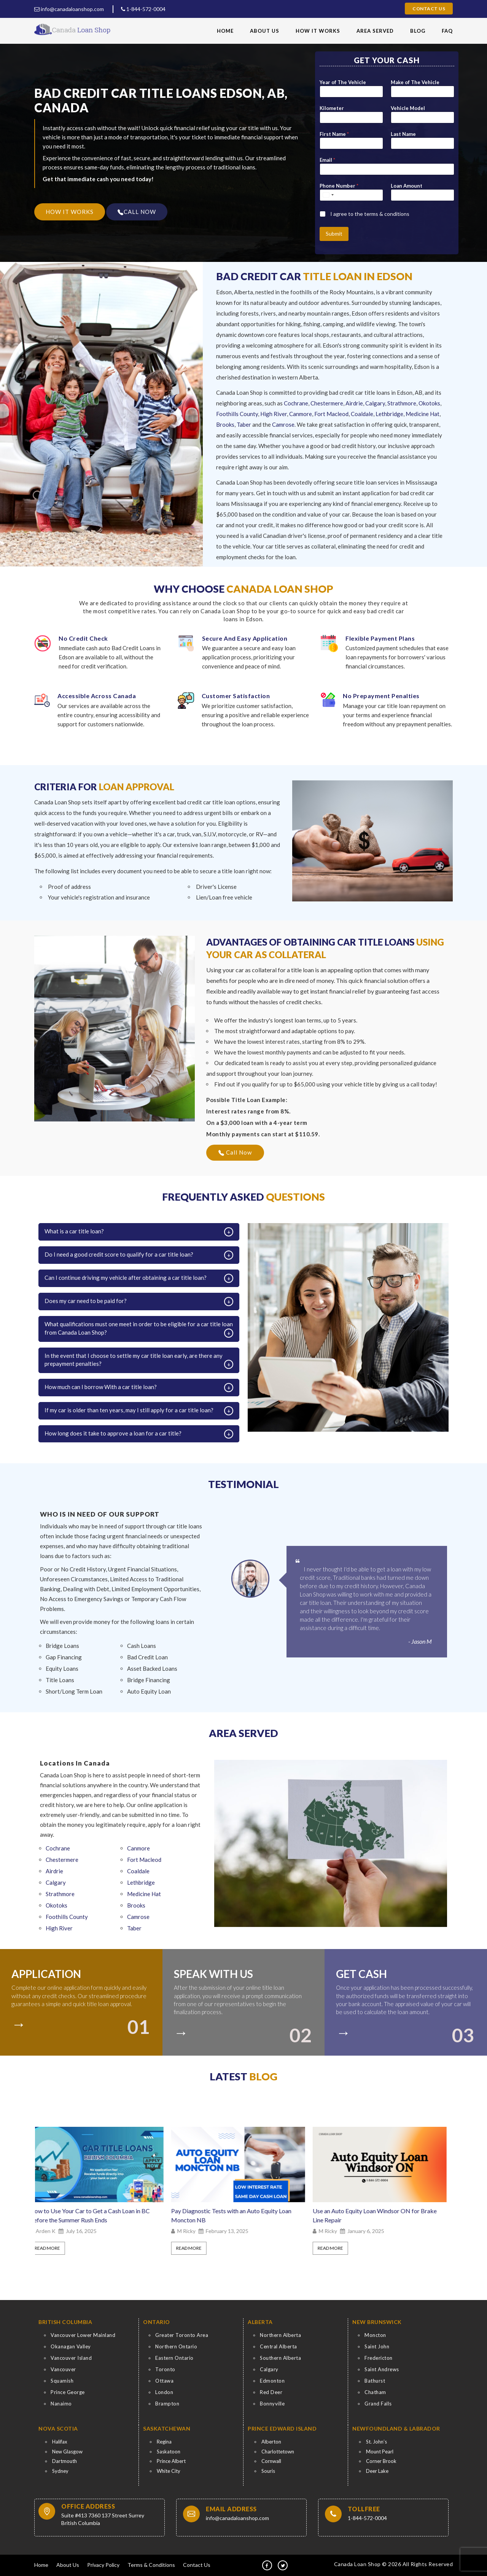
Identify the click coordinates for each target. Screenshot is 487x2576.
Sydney (60, 2471)
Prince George (68, 2392)
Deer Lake (377, 2471)
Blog (417, 31)
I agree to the (369, 214)
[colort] (21, 2021)
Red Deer (271, 2392)
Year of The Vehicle (343, 82)
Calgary (375, 403)
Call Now (235, 1152)
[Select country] (328, 195)
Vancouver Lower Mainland (83, 2335)
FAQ (447, 31)
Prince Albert (171, 2461)
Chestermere (326, 403)
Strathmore (401, 403)
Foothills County (237, 413)
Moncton (375, 2335)
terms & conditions (386, 214)
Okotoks (429, 403)
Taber (244, 424)
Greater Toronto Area (181, 2335)
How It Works (318, 31)
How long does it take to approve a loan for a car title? (113, 1433)
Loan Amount (406, 186)
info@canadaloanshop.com (69, 9)
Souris (268, 2471)
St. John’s (376, 2442)
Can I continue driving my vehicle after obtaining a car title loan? (126, 1277)
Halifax (59, 2442)
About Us (264, 31)
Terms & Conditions (151, 2565)
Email (327, 160)
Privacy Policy (103, 2565)
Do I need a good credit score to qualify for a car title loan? (119, 1254)
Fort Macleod (331, 413)
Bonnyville (272, 2404)
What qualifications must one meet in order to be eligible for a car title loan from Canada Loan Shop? (139, 1328)
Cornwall (271, 2461)
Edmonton (272, 2381)
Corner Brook (381, 2461)
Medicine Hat (422, 413)
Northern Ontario (176, 2346)
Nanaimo (61, 2404)
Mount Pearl (379, 2451)
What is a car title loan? (74, 1231)
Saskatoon (168, 2451)
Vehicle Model (408, 108)
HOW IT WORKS (70, 211)
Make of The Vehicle (415, 82)
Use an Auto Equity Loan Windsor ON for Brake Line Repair (380, 2215)
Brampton (167, 2404)
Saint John (376, 2346)
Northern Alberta (280, 2335)
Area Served (375, 31)
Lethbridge (389, 413)
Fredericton (378, 2358)
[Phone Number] (351, 195)
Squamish (62, 2381)
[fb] (267, 2565)
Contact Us (428, 8)
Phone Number (339, 186)
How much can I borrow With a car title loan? (101, 1386)
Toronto (165, 2369)
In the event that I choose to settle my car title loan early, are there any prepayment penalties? (134, 1359)
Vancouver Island (71, 2358)
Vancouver (63, 2369)
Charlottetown (277, 2451)
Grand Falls (378, 2404)
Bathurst (374, 2381)
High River (273, 413)
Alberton (271, 2442)
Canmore (300, 413)
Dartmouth (64, 2461)
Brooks (225, 424)
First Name (334, 134)
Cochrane (296, 403)
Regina (164, 2442)
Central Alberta (278, 2346)
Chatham (375, 2392)
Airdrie (354, 403)
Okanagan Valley (71, 2346)
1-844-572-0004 (143, 9)
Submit (334, 233)
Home (225, 31)
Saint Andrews (381, 2369)
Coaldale (362, 413)
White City (168, 2471)
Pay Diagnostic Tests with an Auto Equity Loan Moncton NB (237, 2215)
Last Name (403, 134)
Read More (52, 2248)
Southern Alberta (280, 2358)
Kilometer (332, 108)
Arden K (51, 2231)
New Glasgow (67, 2451)
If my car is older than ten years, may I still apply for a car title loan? (129, 1410)
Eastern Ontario (174, 2358)
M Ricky (192, 2231)
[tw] (283, 2565)
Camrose (283, 424)
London (164, 2392)
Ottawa (164, 2381)
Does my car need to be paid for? (86, 1300)
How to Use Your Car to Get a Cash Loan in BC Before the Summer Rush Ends (95, 2215)
